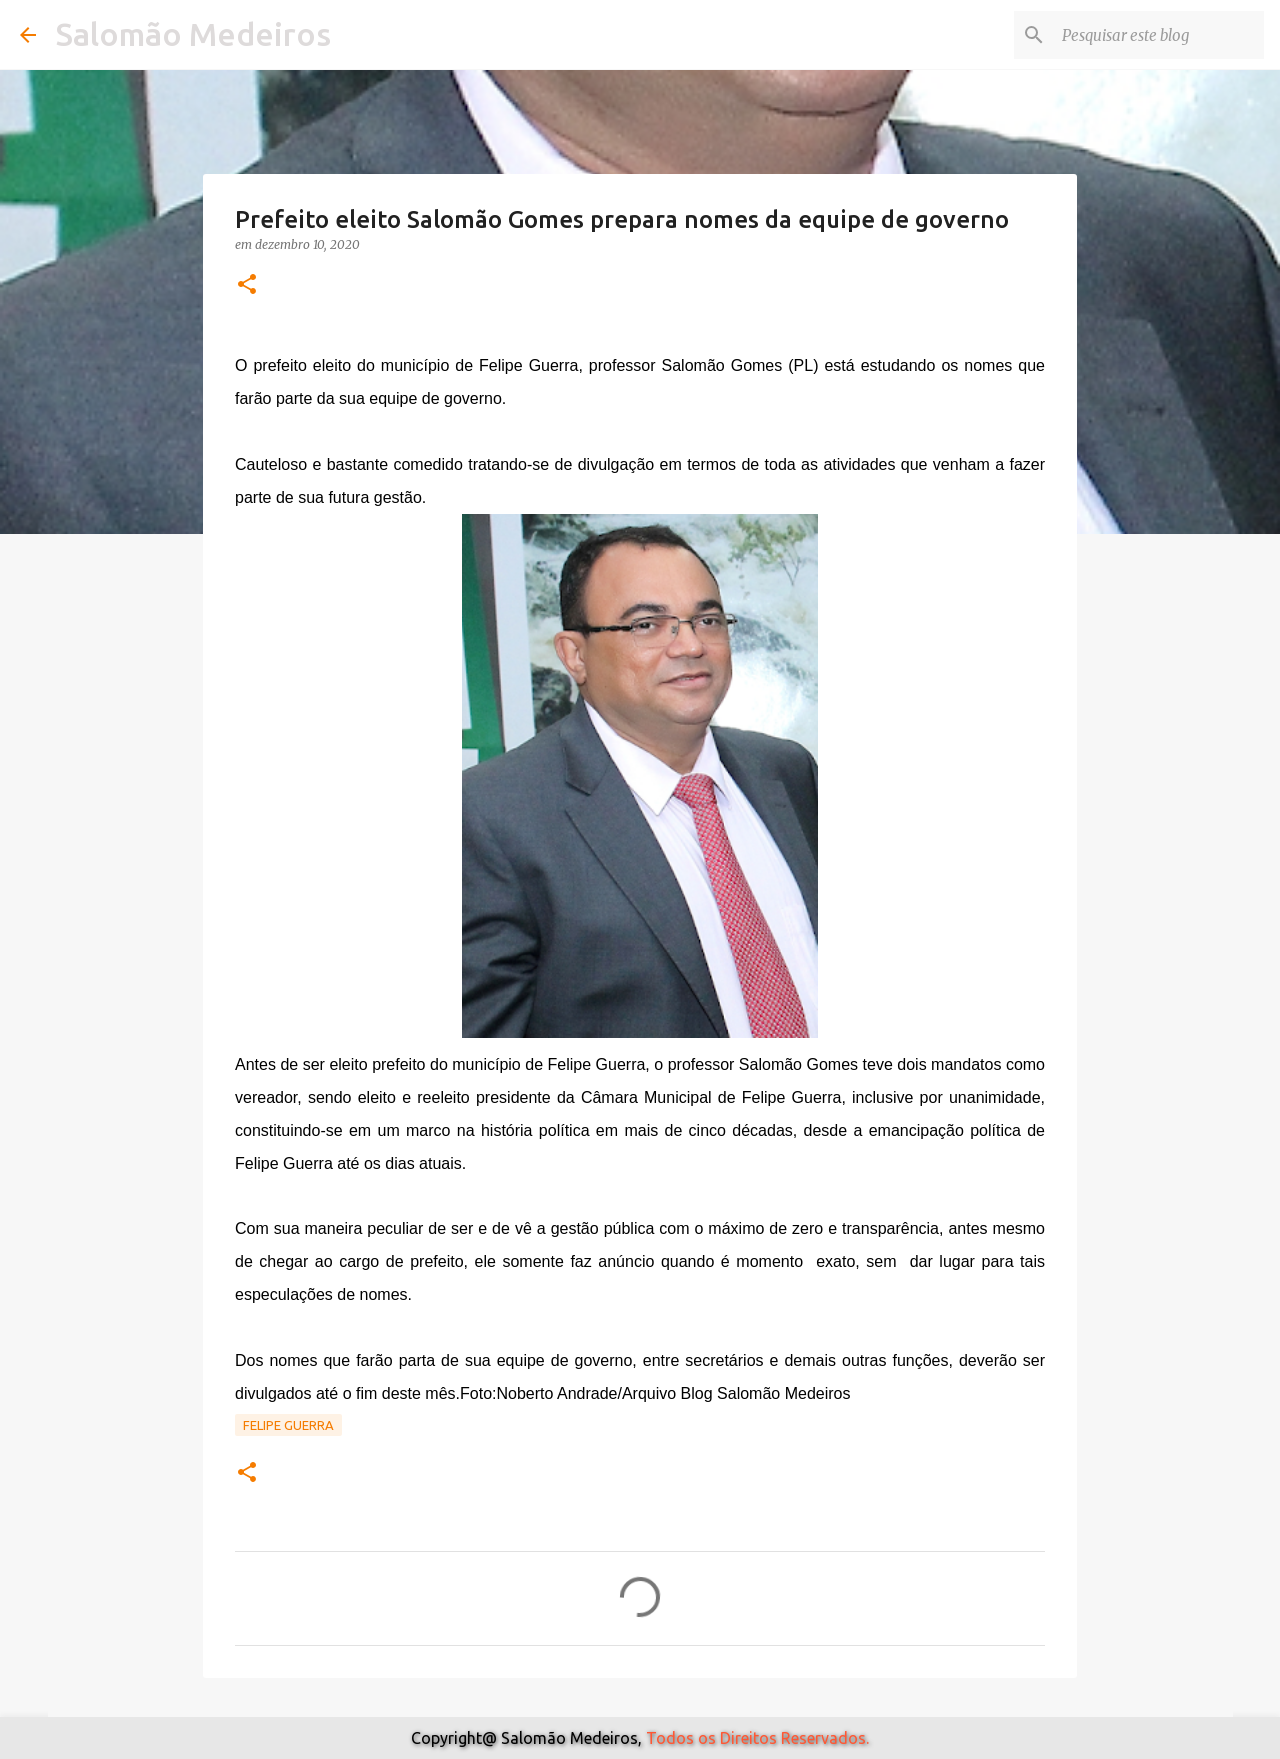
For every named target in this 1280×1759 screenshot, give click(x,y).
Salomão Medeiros (193, 34)
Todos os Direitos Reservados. (757, 1738)
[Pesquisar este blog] (1159, 35)
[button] (247, 285)
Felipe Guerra (288, 1425)
